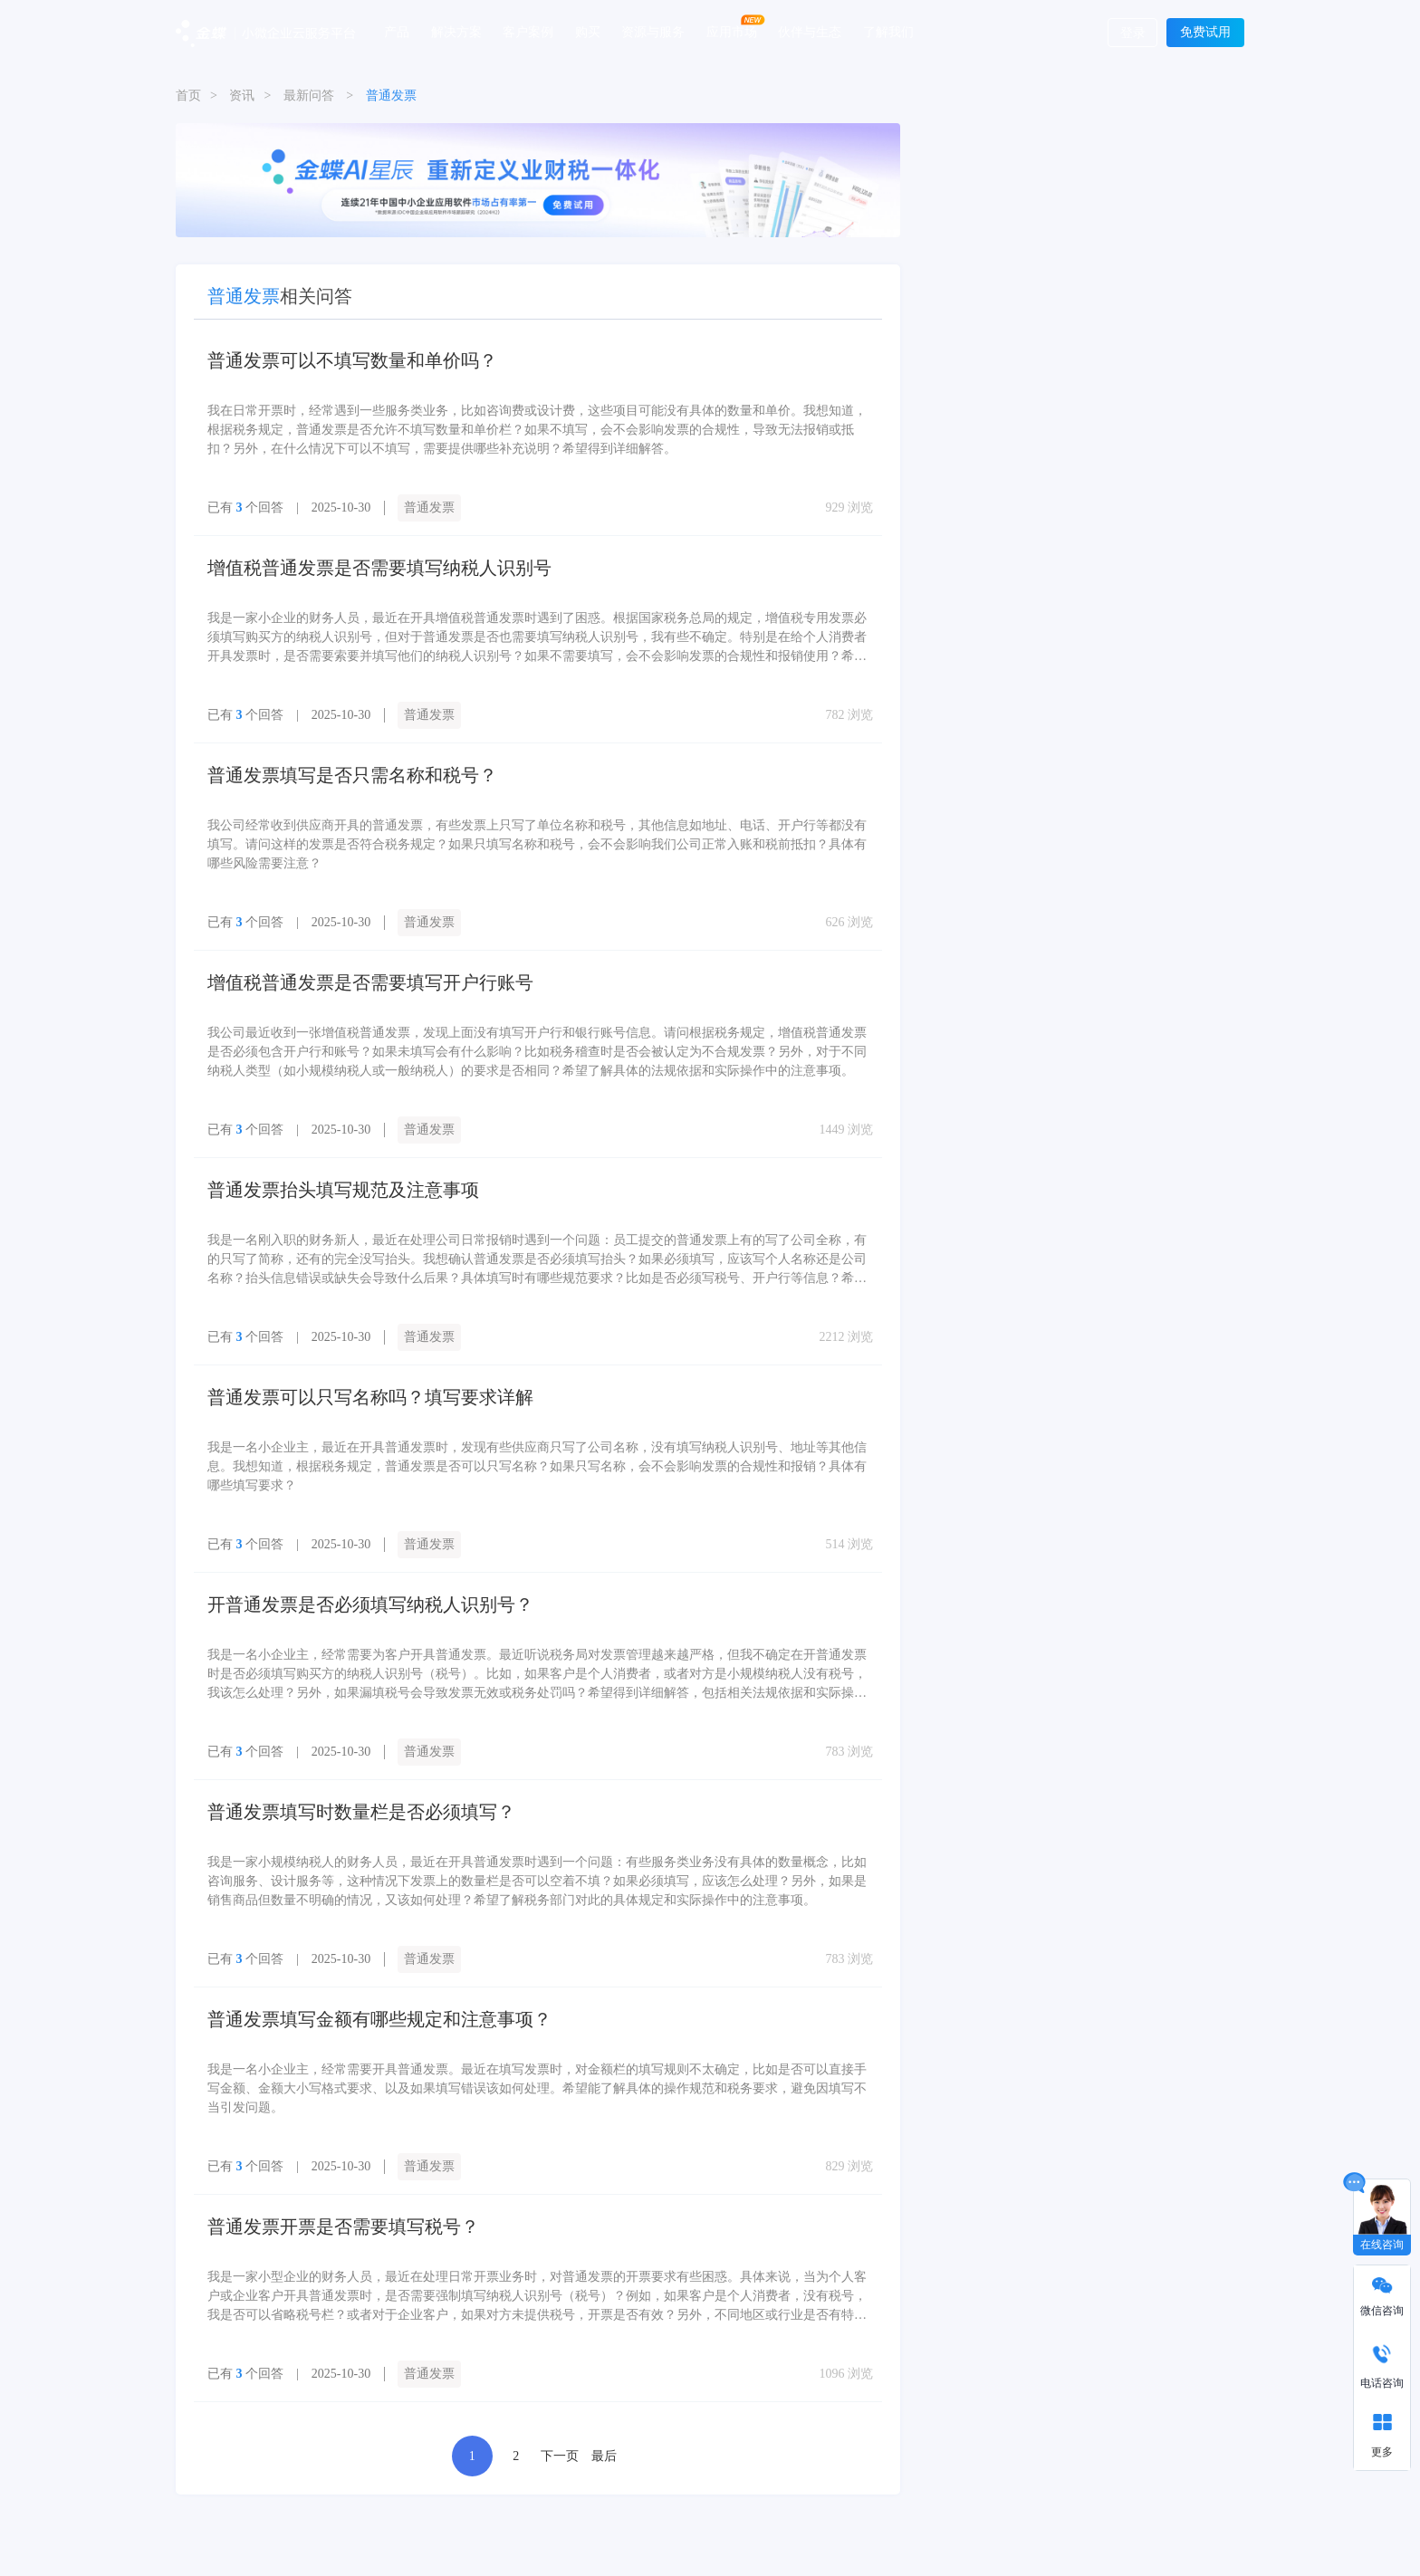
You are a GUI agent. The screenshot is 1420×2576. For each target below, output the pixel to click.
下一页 (560, 2456)
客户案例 (528, 31)
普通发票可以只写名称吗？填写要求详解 (370, 1397)
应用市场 (731, 31)
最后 (604, 2456)
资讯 (241, 95)
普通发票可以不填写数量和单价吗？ (352, 360)
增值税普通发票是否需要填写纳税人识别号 (379, 568)
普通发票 (429, 507)
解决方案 (456, 31)
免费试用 (1205, 32)
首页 (188, 95)
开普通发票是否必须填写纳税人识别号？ (370, 1604)
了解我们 (888, 31)
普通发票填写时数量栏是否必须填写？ (361, 1812)
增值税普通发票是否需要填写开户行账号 (370, 982)
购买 (587, 31)
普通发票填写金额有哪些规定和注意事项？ (379, 2019)
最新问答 (308, 95)
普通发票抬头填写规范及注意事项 (343, 1190)
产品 (396, 31)
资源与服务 (653, 31)
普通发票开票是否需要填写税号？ (343, 2226)
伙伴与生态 (809, 31)
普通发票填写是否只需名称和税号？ (352, 775)
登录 (1133, 33)
